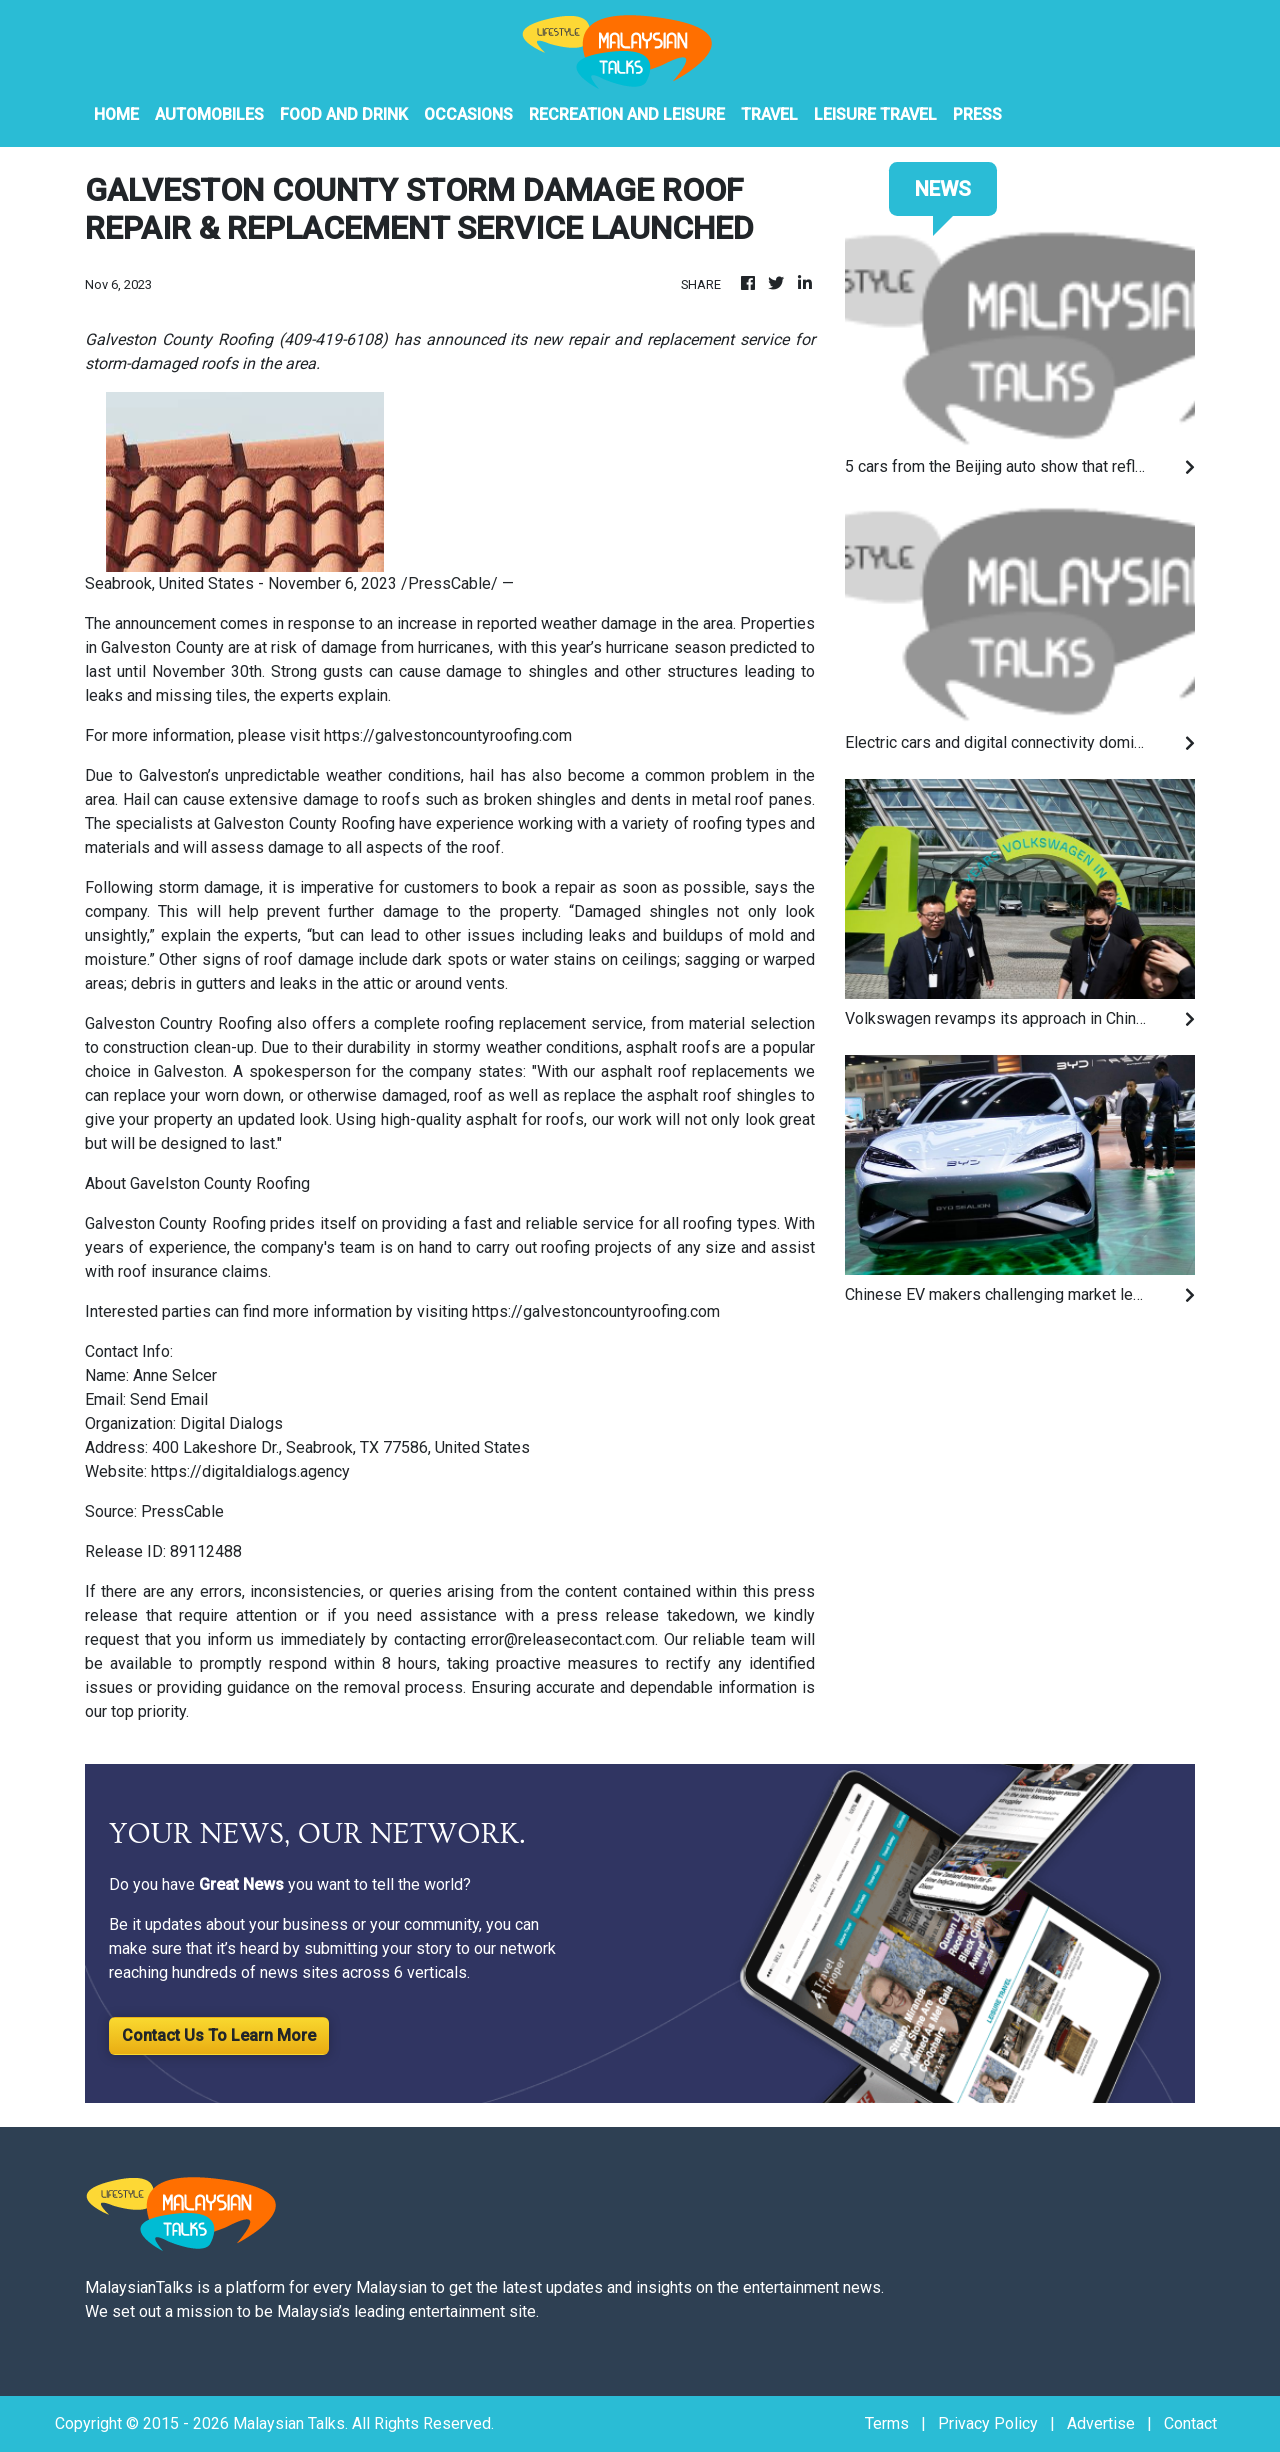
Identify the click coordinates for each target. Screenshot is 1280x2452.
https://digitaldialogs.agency (250, 1471)
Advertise (1101, 2423)
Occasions (468, 114)
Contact (1190, 2423)
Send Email (169, 1399)
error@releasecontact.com (563, 1639)
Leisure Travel (875, 114)
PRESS (977, 114)
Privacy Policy (988, 2423)
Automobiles (209, 114)
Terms (887, 2423)
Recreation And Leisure (627, 114)
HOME (116, 114)
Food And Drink (344, 114)
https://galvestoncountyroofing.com (448, 735)
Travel (769, 114)
